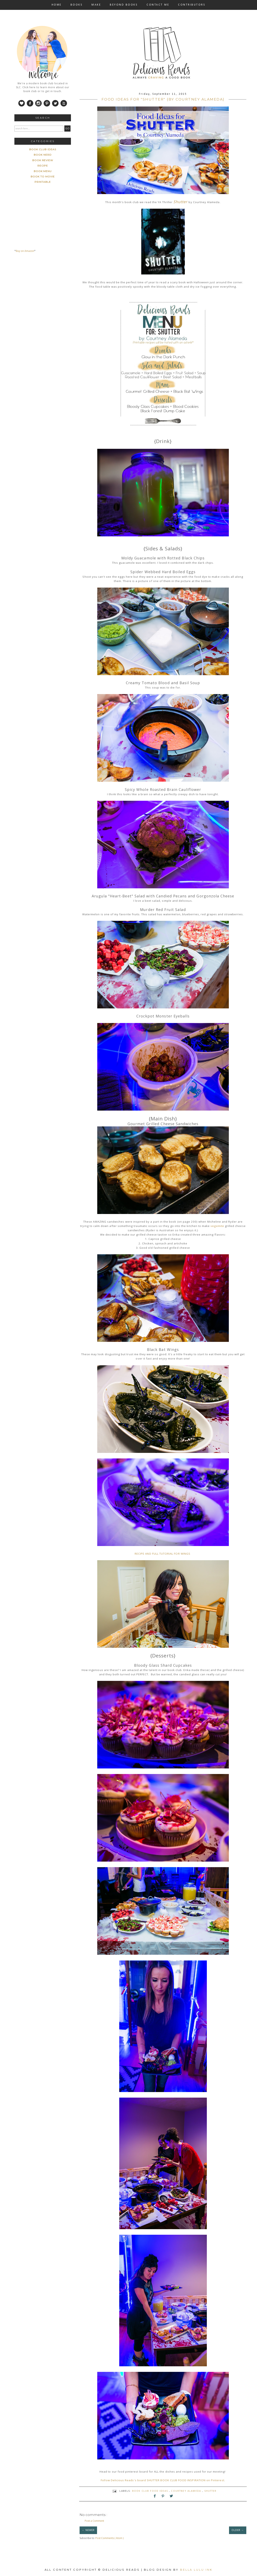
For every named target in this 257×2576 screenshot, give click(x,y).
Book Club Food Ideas (150, 2490)
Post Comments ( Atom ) (109, 2538)
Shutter (181, 201)
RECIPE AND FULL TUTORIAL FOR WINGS (163, 1553)
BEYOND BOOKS (124, 4)
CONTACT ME (158, 4)
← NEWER (88, 2530)
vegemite (218, 1226)
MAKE (96, 4)
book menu (43, 171)
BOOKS (77, 4)
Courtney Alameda (186, 2490)
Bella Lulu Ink (196, 2569)
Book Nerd (43, 154)
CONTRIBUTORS (191, 4)
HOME (57, 4)
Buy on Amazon (25, 251)
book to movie (42, 176)
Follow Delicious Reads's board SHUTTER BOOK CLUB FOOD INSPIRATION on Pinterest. (163, 2480)
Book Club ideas (42, 149)
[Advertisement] (45, 294)
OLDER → (238, 2530)
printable (43, 181)
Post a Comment (94, 2521)
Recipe (42, 165)
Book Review (42, 160)
